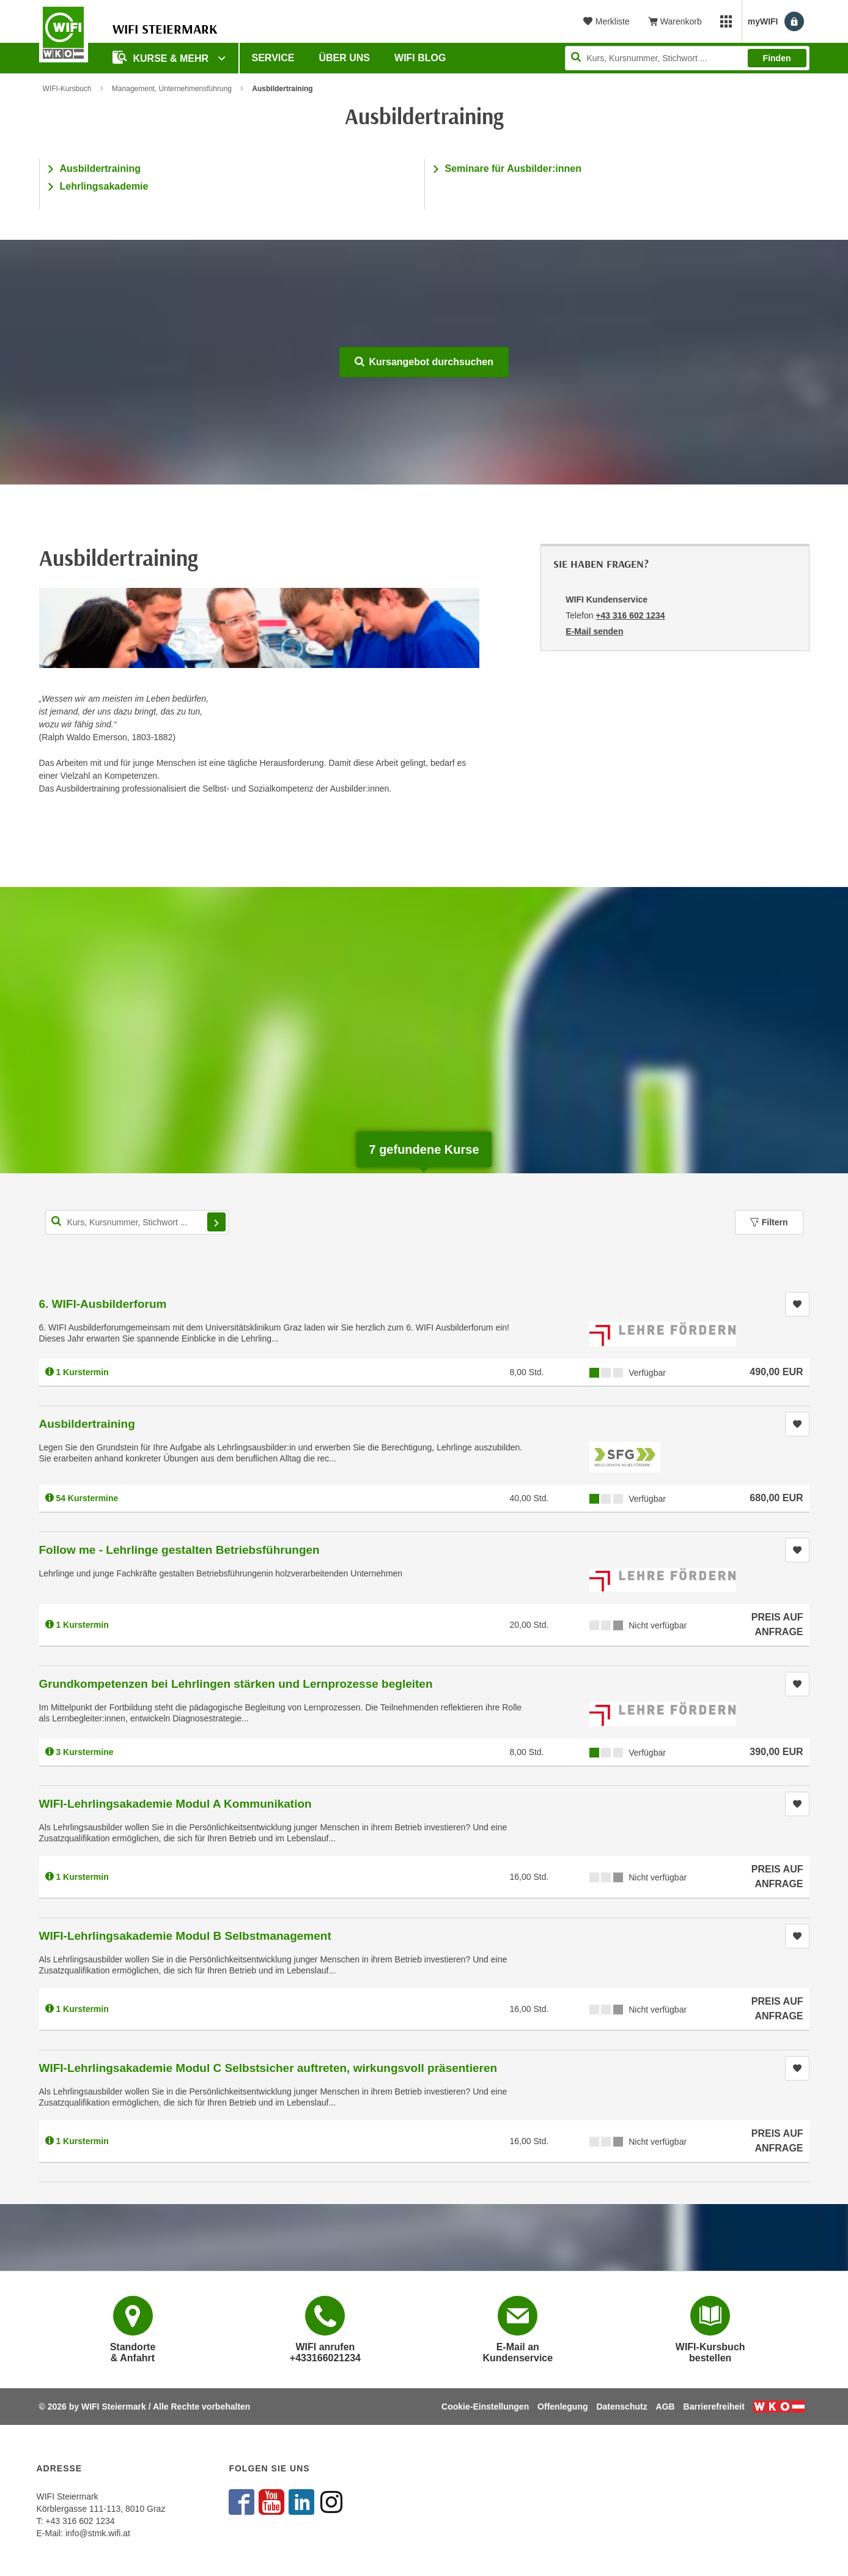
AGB (665, 2406)
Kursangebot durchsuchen (424, 362)
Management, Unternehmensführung (172, 88)
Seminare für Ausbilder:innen (513, 168)
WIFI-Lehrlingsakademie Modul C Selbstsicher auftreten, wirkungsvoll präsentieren (268, 2068)
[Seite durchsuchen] (687, 58)
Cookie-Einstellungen (485, 2406)
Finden (777, 58)
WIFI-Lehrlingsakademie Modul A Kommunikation (175, 1803)
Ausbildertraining (100, 168)
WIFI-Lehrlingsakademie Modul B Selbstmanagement (185, 1935)
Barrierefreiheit (714, 2406)
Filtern (769, 1222)
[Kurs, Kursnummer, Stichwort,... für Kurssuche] (137, 1222)
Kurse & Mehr (162, 57)
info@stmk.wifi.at (97, 2533)
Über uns (344, 58)
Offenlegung (562, 2406)
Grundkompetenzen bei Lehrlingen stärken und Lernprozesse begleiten (236, 1683)
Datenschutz (621, 2406)
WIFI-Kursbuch (67, 88)
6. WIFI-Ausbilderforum (103, 1303)
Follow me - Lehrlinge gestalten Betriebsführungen (179, 1549)
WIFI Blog (420, 58)
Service (273, 58)
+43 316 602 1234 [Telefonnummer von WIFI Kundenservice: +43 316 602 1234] (630, 615)
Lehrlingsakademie (104, 186)
